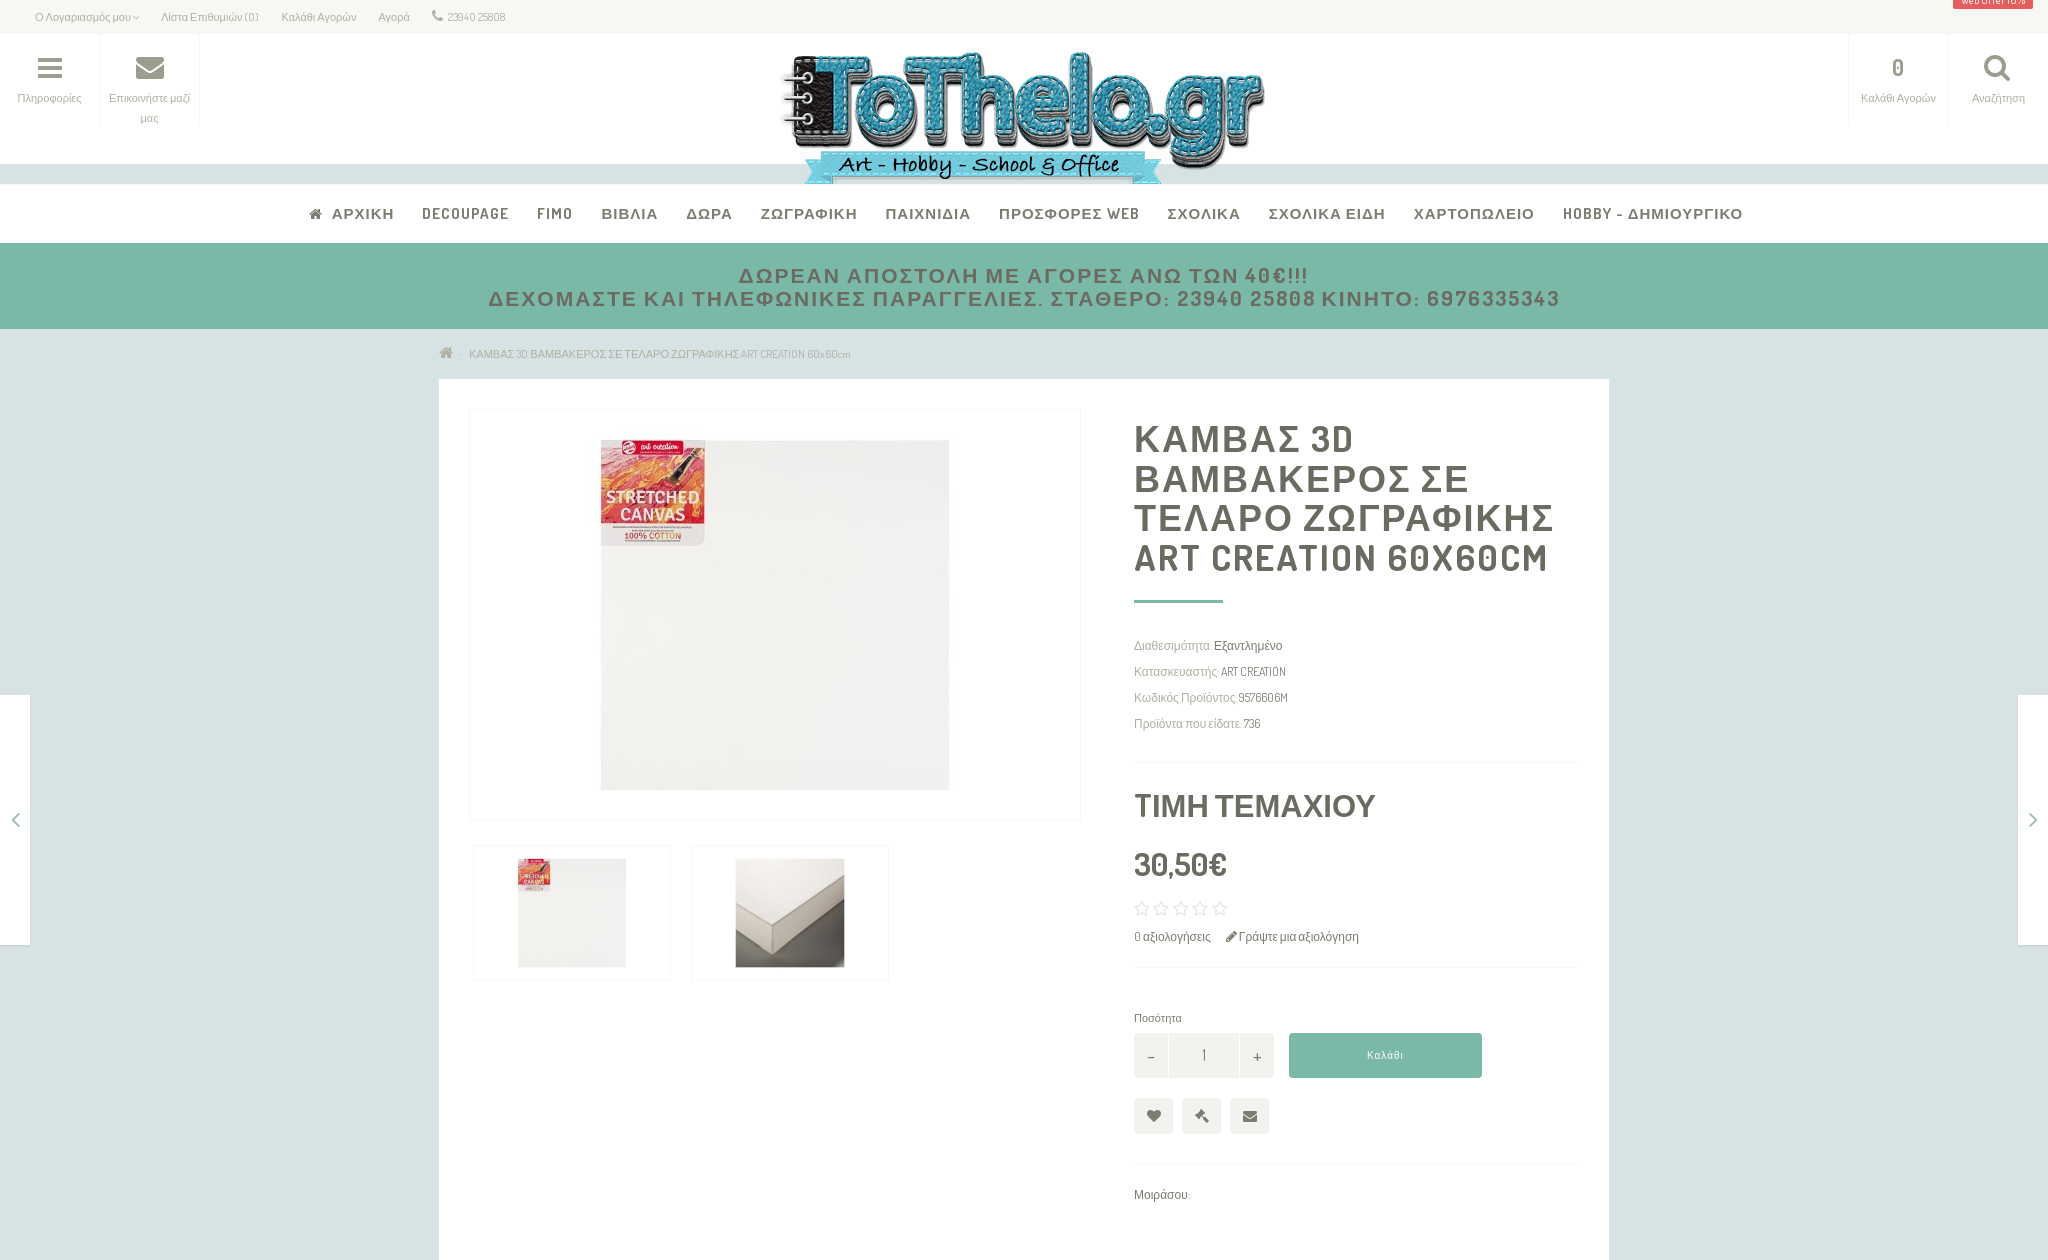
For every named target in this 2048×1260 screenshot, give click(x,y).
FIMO (555, 213)
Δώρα (709, 213)
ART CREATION (1253, 671)
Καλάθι (1385, 1055)
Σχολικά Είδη (1327, 213)
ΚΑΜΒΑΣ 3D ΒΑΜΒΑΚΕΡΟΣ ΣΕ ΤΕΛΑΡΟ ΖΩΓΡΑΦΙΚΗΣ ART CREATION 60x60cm (660, 354)
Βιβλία (629, 213)
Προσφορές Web (1069, 213)
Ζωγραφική (809, 213)
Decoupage (465, 213)
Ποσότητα (1158, 1018)
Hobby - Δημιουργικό (1653, 213)
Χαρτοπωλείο (1474, 213)
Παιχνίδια (928, 213)
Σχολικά (1204, 213)
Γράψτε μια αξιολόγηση (1292, 936)
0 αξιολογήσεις (1172, 936)
